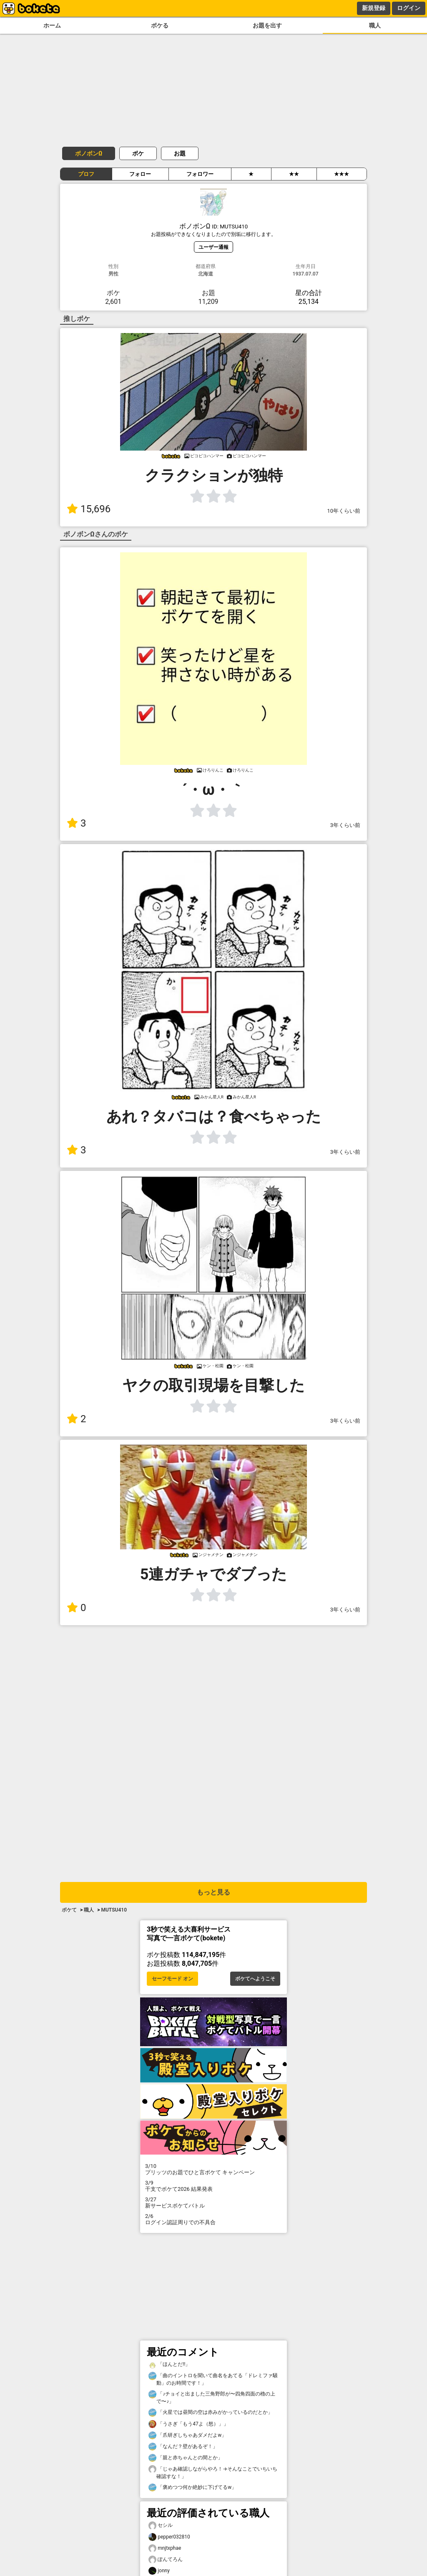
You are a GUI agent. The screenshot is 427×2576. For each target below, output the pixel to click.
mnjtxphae (164, 2548)
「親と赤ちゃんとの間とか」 (185, 2458)
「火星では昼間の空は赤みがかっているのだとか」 (210, 2412)
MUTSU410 (114, 1910)
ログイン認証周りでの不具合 (213, 2219)
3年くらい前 (345, 825)
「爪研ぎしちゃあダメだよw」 (187, 2435)
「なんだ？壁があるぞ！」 (183, 2447)
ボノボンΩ (88, 153)
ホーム (52, 25)
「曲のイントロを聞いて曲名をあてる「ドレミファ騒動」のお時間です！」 (213, 2379)
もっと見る (213, 1892)
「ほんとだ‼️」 (169, 2364)
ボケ (138, 153)
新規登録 (373, 8)
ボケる (159, 25)
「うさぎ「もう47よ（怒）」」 (188, 2424)
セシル (160, 2525)
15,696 (89, 509)
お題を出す (267, 25)
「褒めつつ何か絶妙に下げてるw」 (192, 2487)
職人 (375, 25)
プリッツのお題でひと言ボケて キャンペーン (213, 2169)
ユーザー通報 (213, 247)
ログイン (408, 8)
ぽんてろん (165, 2559)
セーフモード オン (172, 1979)
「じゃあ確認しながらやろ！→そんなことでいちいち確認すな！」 (212, 2472)
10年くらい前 (343, 511)
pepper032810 (169, 2537)
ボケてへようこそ (255, 1979)
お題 (180, 153)
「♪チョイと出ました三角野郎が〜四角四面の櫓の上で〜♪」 (211, 2397)
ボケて (69, 1910)
